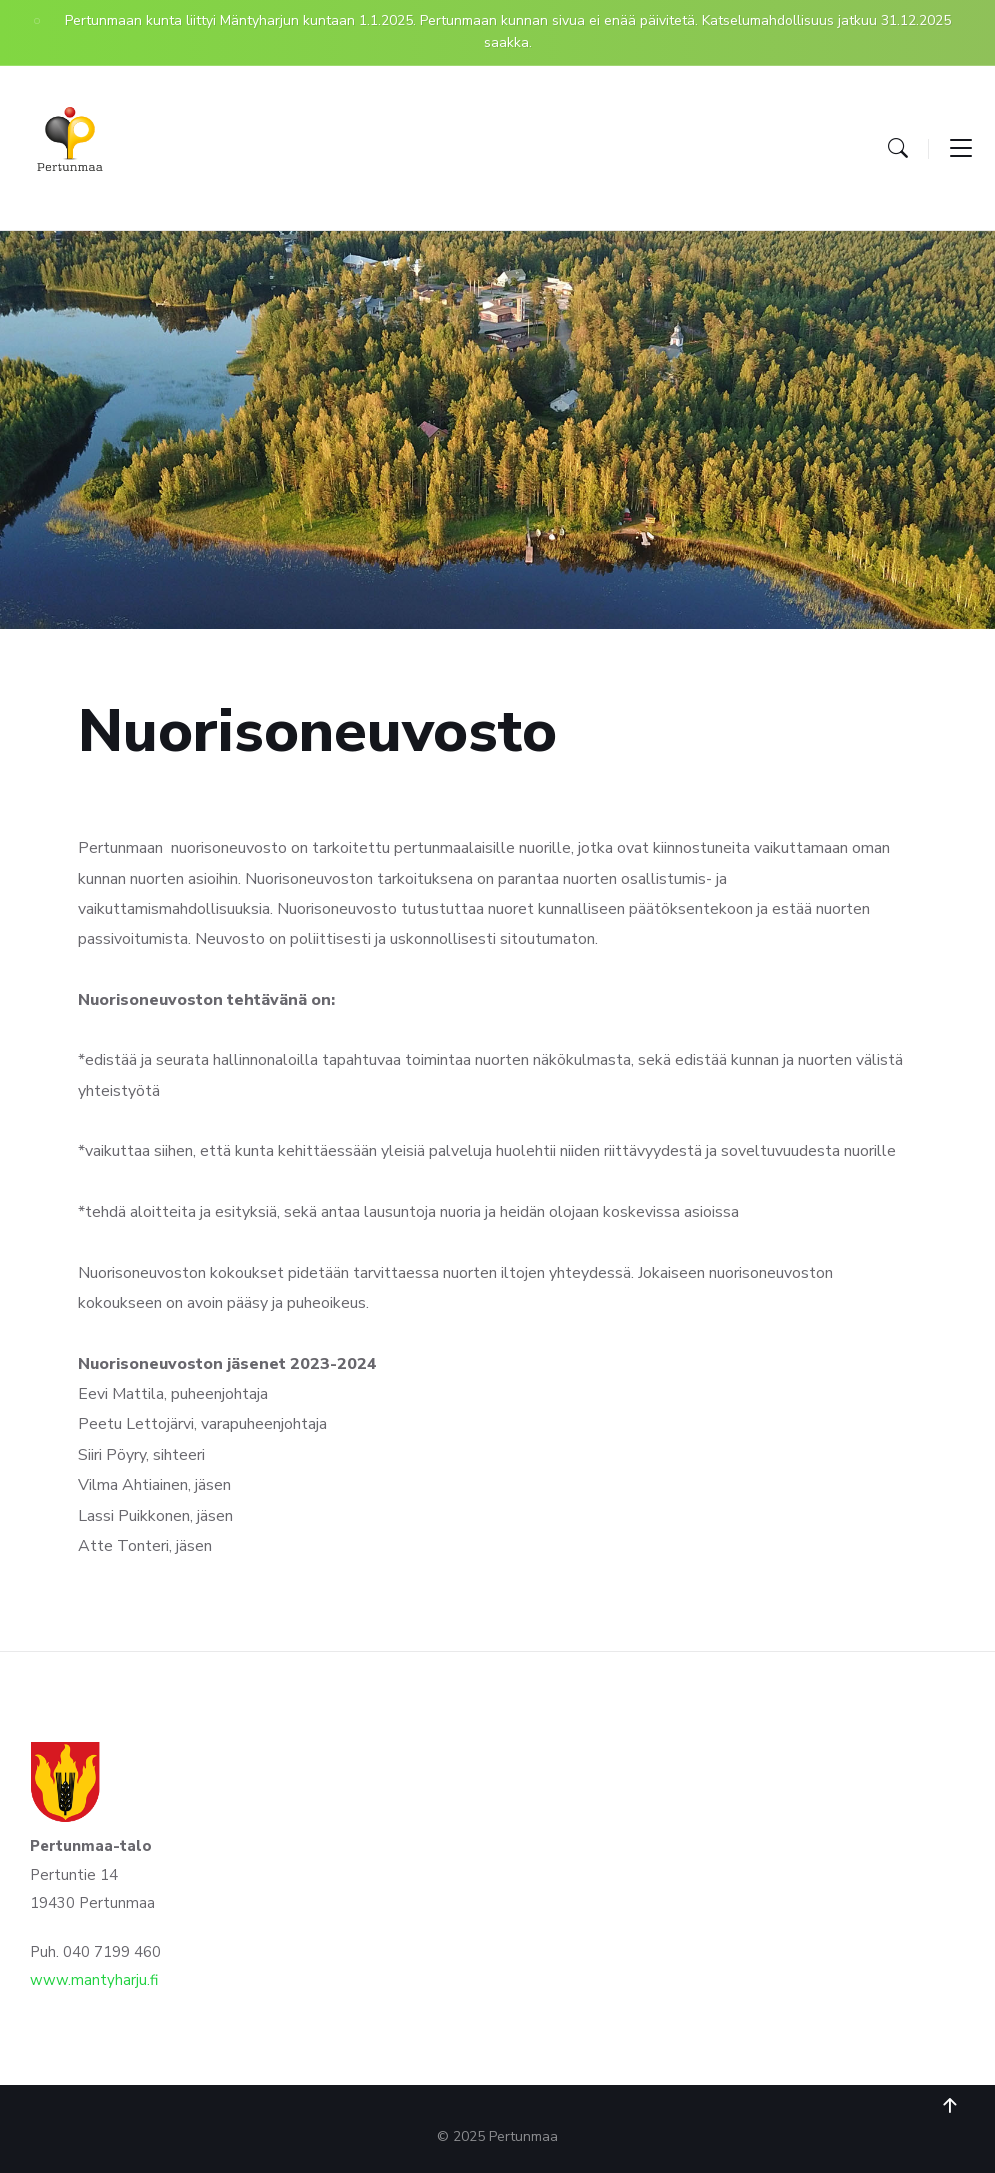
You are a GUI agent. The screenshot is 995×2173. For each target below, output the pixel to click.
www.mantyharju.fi (94, 1980)
